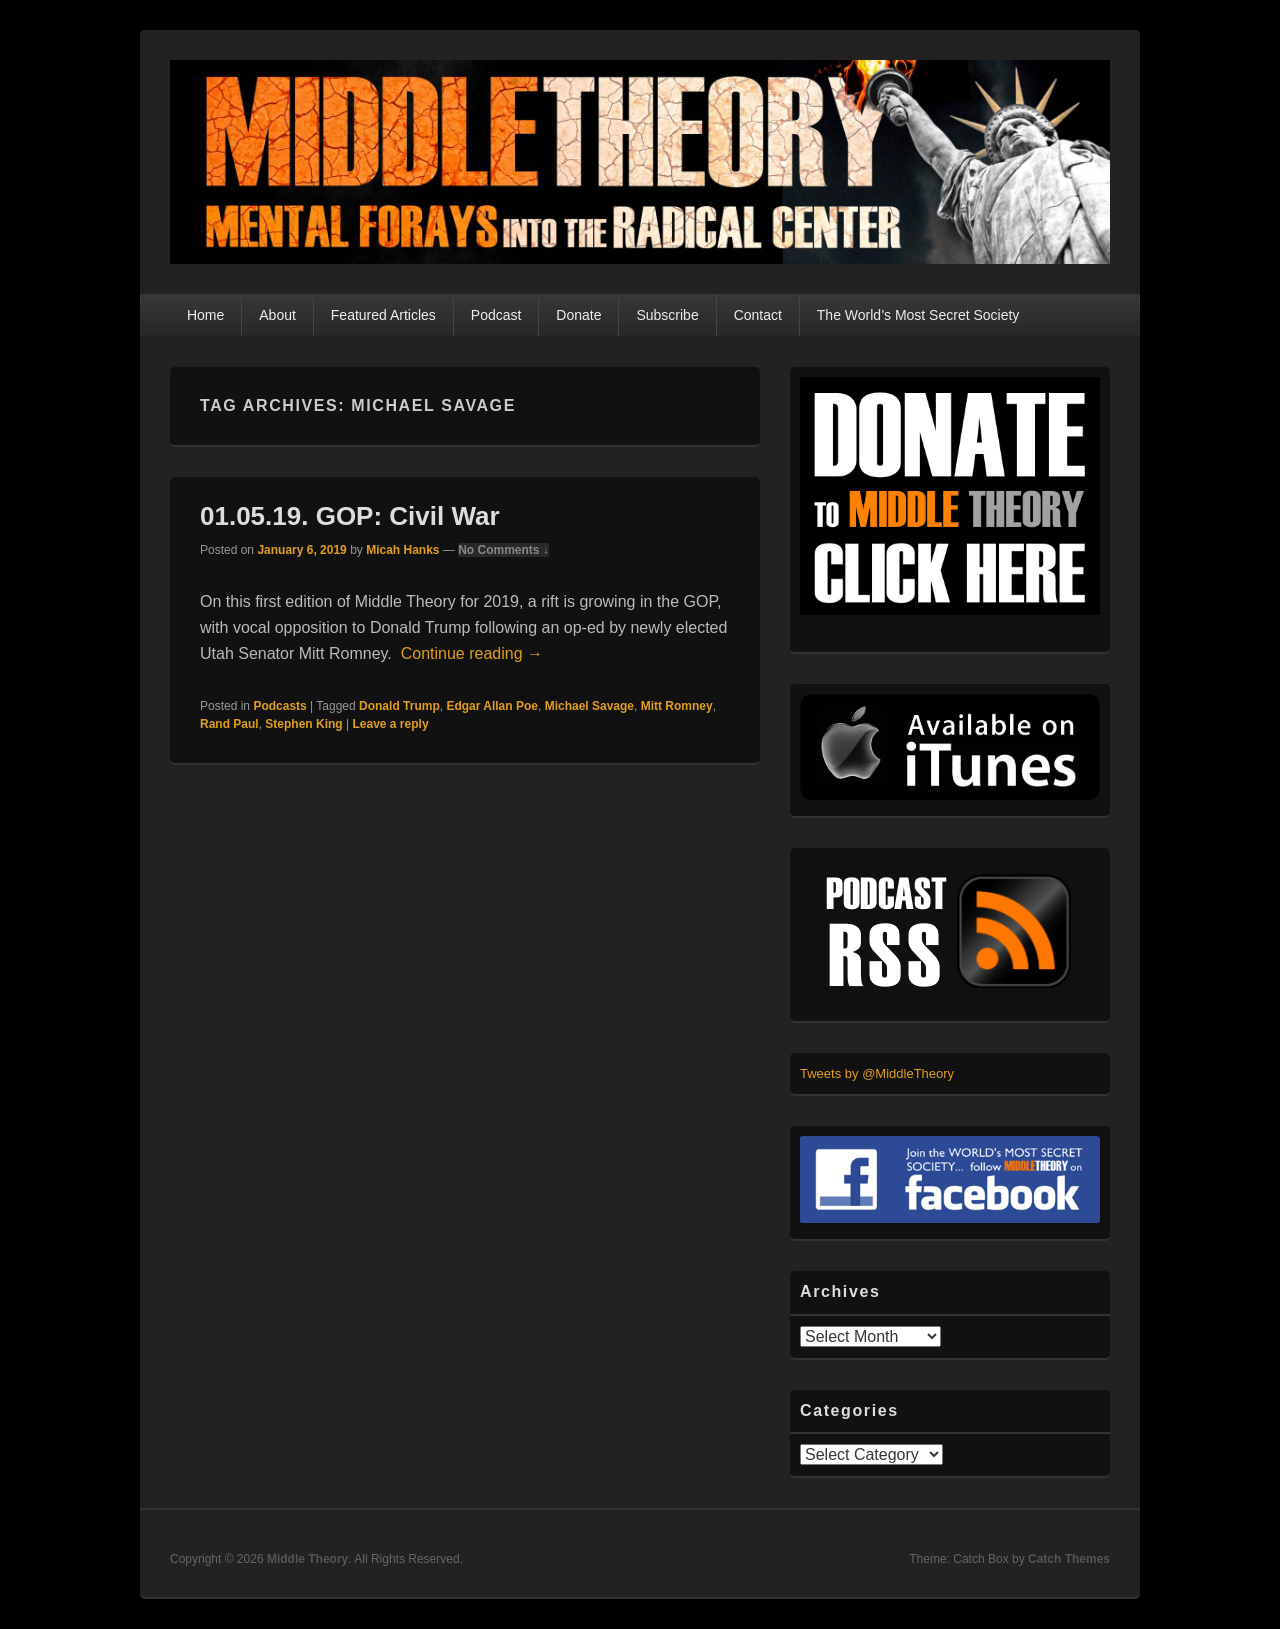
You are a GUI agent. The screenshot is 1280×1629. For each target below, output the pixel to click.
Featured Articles (383, 315)
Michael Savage (589, 706)
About (277, 315)
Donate (578, 315)
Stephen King (303, 724)
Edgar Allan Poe (492, 706)
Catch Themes (1069, 1559)
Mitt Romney (677, 706)
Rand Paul (229, 724)
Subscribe (667, 315)
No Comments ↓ (503, 550)
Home (205, 315)
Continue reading (472, 653)
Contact (758, 315)
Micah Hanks (402, 550)
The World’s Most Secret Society (918, 315)
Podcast (496, 315)
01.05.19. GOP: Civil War (350, 516)
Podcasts (279, 706)
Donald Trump (399, 706)
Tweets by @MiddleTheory (877, 1073)
